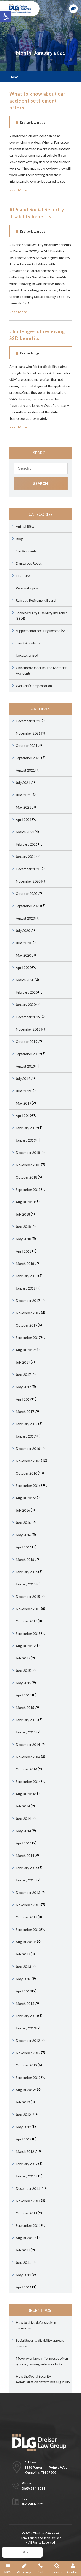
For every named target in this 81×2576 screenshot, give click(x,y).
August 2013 (25, 1942)
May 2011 (23, 2275)
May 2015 (23, 1683)
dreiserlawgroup (32, 122)
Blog (19, 539)
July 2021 (23, 782)
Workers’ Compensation (34, 685)
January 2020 (26, 1004)
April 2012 (24, 2139)
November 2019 (28, 1029)
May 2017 (23, 1387)
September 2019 (28, 1054)
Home (14, 77)
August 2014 (25, 1794)
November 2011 (28, 2201)
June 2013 (23, 1966)
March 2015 (25, 1707)
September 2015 (28, 1633)
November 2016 (28, 1461)
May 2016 (23, 1535)
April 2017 (24, 1399)
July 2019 (23, 1078)
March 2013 (25, 2003)
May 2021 (23, 807)
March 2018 (25, 1263)
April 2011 (24, 2287)
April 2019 (24, 1115)
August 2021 (25, 770)
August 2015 (25, 1646)
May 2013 (23, 1979)
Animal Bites (25, 526)
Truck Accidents (28, 643)
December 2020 (28, 869)
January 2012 (26, 2176)
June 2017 (23, 1374)
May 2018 (23, 1239)
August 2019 (25, 1066)
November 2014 (28, 1757)
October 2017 (26, 1325)
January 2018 (26, 1288)
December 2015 (28, 1596)
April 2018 (24, 1251)
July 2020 (23, 930)
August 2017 (25, 1350)
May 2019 (23, 1103)
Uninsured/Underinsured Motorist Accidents (41, 670)
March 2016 (25, 1559)
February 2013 (27, 2016)
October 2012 (26, 2065)
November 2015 (28, 1609)
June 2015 (23, 1670)
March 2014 (25, 1855)
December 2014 (28, 1744)
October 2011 (26, 2213)
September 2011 (28, 2225)
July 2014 (23, 1806)
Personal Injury (27, 588)
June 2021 (23, 795)
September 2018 (28, 1189)
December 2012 (28, 2040)
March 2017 (25, 1411)
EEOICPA (23, 576)
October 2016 (26, 1473)
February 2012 (27, 2164)
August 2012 (25, 2090)
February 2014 (27, 1868)
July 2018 (23, 1214)
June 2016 (23, 1522)
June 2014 (23, 1818)
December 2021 (28, 721)
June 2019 (23, 1091)
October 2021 (26, 745)
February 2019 (27, 1128)
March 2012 (25, 2151)
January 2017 (26, 1436)
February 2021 (27, 844)
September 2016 (28, 1485)
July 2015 (23, 1658)
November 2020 (28, 881)
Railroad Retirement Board (36, 600)
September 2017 (28, 1337)
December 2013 (28, 1892)
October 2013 (26, 1917)
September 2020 (28, 906)
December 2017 (28, 1300)
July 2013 (23, 1954)
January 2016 (26, 1584)
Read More (18, 190)
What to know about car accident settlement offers (37, 101)
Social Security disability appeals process (40, 2343)
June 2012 (23, 2114)
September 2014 (28, 1781)
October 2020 (26, 893)
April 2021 (24, 819)
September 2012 (28, 2077)
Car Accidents (26, 551)
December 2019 (28, 1017)
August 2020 (25, 918)
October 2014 (26, 1769)
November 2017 (28, 1313)
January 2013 (26, 2028)
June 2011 (23, 2262)
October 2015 (26, 1621)
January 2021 (26, 856)
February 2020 (27, 992)
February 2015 (27, 1720)
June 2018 (23, 1226)
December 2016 (28, 1448)
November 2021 (28, 733)
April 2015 (24, 1695)
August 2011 (25, 2238)
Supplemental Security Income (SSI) (42, 631)
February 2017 (27, 1424)
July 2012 (23, 2102)
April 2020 (24, 967)
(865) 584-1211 (33, 2488)
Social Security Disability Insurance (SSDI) (41, 615)
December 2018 (28, 1152)
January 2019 (26, 1140)
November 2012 (28, 2053)
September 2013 (28, 1929)
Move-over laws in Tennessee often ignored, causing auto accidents (42, 2361)
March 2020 (25, 980)
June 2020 (23, 943)
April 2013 (24, 1991)
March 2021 (25, 832)
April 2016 (24, 1547)
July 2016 (23, 1510)
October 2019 (26, 1041)
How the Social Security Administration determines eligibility (43, 2379)
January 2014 (26, 1880)
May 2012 (23, 2127)
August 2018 (25, 1202)
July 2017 (23, 1362)
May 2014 (23, 1831)
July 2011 (23, 2250)
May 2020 (23, 955)
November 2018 (28, 1165)
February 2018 (27, 1276)
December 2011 (28, 2188)
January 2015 (26, 1732)
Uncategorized (27, 655)
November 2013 (28, 1905)
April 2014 (24, 1843)
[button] (5, 16)
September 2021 (28, 758)
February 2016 (27, 1572)
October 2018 (26, 1177)
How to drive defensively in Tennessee (36, 2325)
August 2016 (25, 1498)
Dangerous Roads (29, 563)
